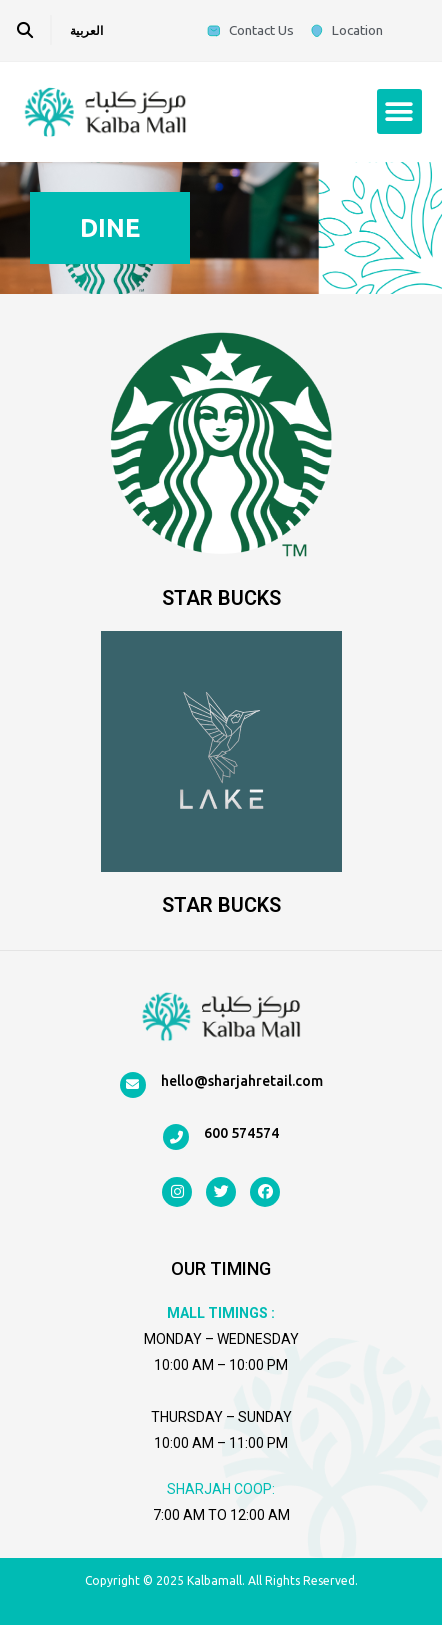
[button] (399, 111)
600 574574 (241, 1133)
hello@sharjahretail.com (242, 1081)
